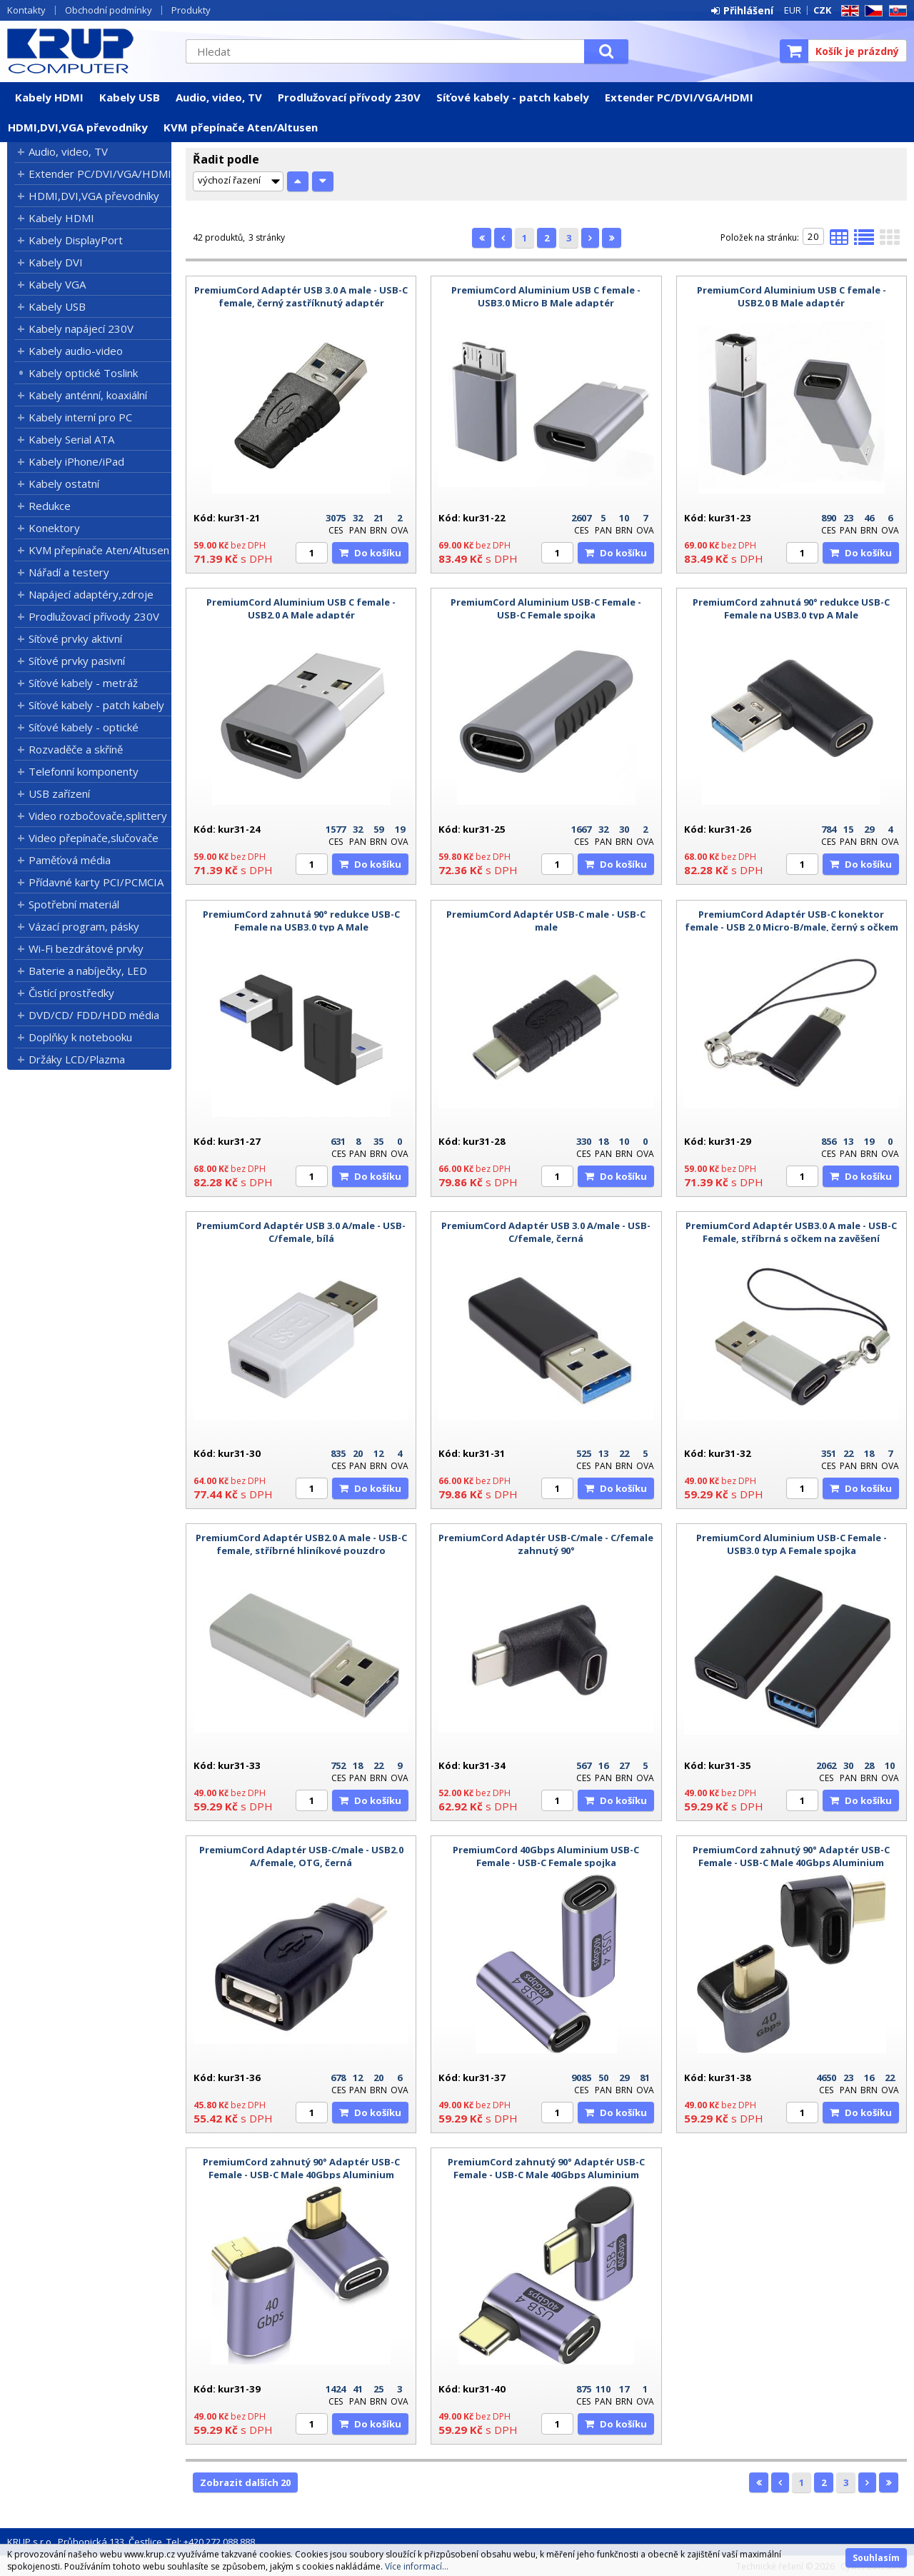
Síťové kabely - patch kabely (512, 97)
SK (895, 11)
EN (847, 11)
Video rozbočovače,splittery (98, 815)
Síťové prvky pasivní (77, 660)
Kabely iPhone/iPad (76, 461)
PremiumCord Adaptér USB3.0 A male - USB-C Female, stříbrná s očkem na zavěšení (791, 1232)
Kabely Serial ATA (71, 439)
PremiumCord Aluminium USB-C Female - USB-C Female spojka (546, 608)
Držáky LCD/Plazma (77, 1059)
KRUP (89, 51)
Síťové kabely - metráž (83, 683)
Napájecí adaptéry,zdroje (91, 594)
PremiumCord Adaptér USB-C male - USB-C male (546, 920)
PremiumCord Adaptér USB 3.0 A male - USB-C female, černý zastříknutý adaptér (301, 296)
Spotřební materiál (74, 904)
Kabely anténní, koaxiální (88, 395)
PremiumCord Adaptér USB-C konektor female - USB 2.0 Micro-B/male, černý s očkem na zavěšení (791, 927)
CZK (822, 10)
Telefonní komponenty (84, 771)
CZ (871, 11)
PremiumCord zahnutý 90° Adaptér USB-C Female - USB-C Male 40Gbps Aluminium (791, 1856)
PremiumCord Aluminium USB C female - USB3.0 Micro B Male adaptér (546, 296)
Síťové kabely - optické (84, 727)
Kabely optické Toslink (83, 373)
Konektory (54, 528)
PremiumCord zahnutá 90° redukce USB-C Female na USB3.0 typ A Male (791, 608)
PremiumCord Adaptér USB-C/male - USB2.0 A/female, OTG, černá (301, 1856)
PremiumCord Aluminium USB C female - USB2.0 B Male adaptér (791, 296)
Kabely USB (129, 97)
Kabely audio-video (76, 351)
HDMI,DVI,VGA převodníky (78, 127)
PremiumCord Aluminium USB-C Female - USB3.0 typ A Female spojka (791, 1544)
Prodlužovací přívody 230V (349, 97)
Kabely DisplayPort (76, 240)
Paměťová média (70, 860)
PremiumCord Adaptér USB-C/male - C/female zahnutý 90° (545, 1544)
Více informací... (416, 2566)
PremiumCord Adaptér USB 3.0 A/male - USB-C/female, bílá (301, 1232)
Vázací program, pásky (84, 926)
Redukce (50, 505)
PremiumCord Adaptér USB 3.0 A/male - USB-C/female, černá (546, 1232)
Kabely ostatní (64, 483)
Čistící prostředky (71, 993)
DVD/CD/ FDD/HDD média (94, 1015)
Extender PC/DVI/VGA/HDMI (679, 97)
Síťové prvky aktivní (75, 638)
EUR (792, 10)
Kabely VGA (57, 284)
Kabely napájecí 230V (81, 328)
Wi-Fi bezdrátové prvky (86, 948)
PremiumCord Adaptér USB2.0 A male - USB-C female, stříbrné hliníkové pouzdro (301, 1544)
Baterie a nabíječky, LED (88, 970)
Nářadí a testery (69, 572)
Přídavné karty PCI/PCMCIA (96, 882)
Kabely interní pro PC (80, 417)
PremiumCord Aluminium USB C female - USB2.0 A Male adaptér (301, 608)
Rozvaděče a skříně (76, 749)
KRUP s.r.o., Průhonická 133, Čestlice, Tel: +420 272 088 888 (131, 2541)
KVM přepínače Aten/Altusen (241, 127)
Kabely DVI (56, 262)
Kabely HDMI (49, 97)
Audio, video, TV (219, 97)
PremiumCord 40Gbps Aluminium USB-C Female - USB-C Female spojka (546, 1856)
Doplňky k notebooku (80, 1037)
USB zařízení (59, 793)
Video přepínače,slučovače (94, 838)
